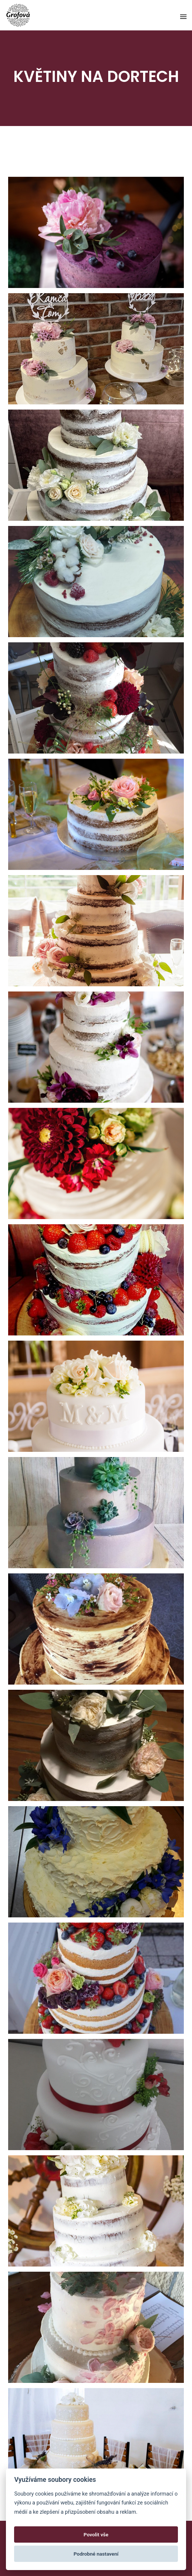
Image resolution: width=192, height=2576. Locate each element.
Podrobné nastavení (95, 2554)
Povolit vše (96, 2534)
